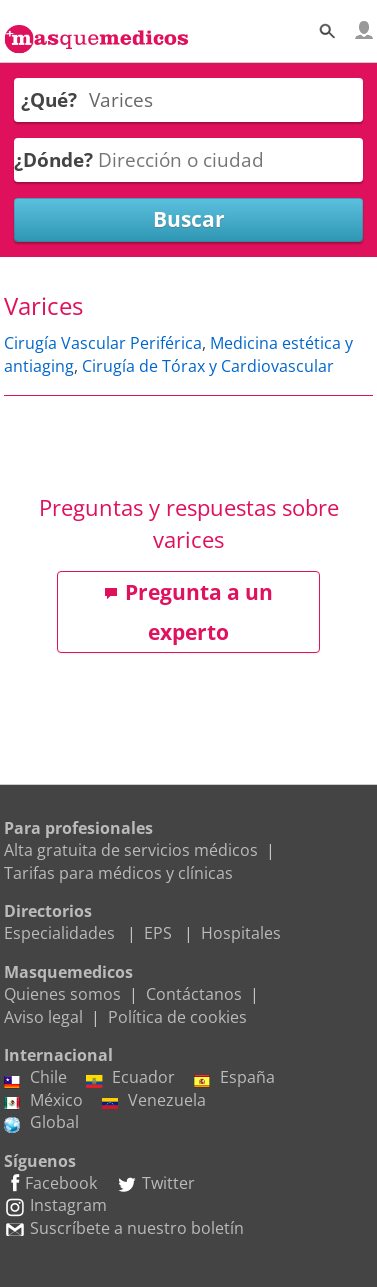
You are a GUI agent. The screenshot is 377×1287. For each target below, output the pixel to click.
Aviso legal (43, 1017)
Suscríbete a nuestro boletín (124, 1228)
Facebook (50, 1183)
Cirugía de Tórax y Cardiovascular (208, 366)
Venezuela (154, 1100)
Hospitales (241, 933)
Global (41, 1122)
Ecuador (130, 1077)
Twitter (155, 1183)
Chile (35, 1077)
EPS (158, 933)
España (234, 1077)
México (43, 1100)
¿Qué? (49, 99)
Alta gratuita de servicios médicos (131, 850)
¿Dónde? (53, 159)
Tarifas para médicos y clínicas (118, 873)
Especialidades (59, 933)
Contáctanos (194, 994)
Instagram (55, 1205)
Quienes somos (62, 994)
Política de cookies (177, 1017)
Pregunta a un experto (188, 612)
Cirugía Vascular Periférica (103, 343)
